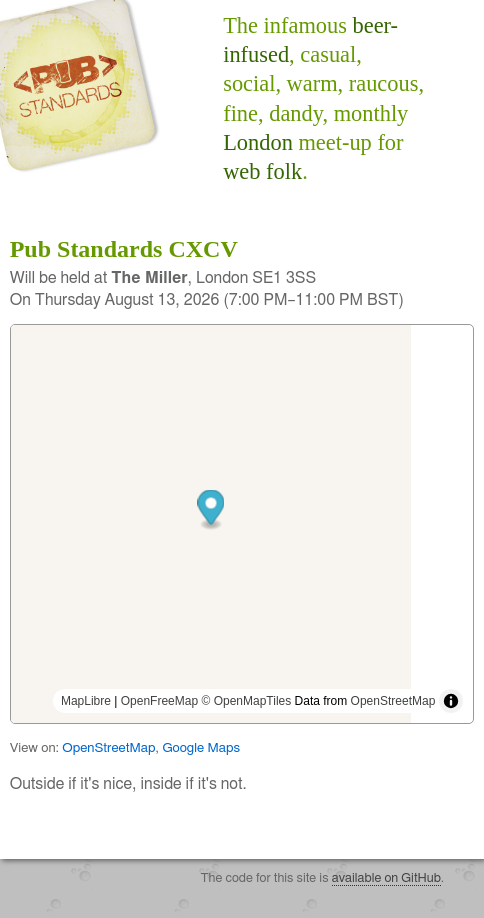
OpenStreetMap (393, 701)
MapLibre (86, 701)
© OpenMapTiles (246, 701)
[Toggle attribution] (451, 701)
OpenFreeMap (159, 701)
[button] (242, 509)
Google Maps (201, 748)
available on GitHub (386, 878)
